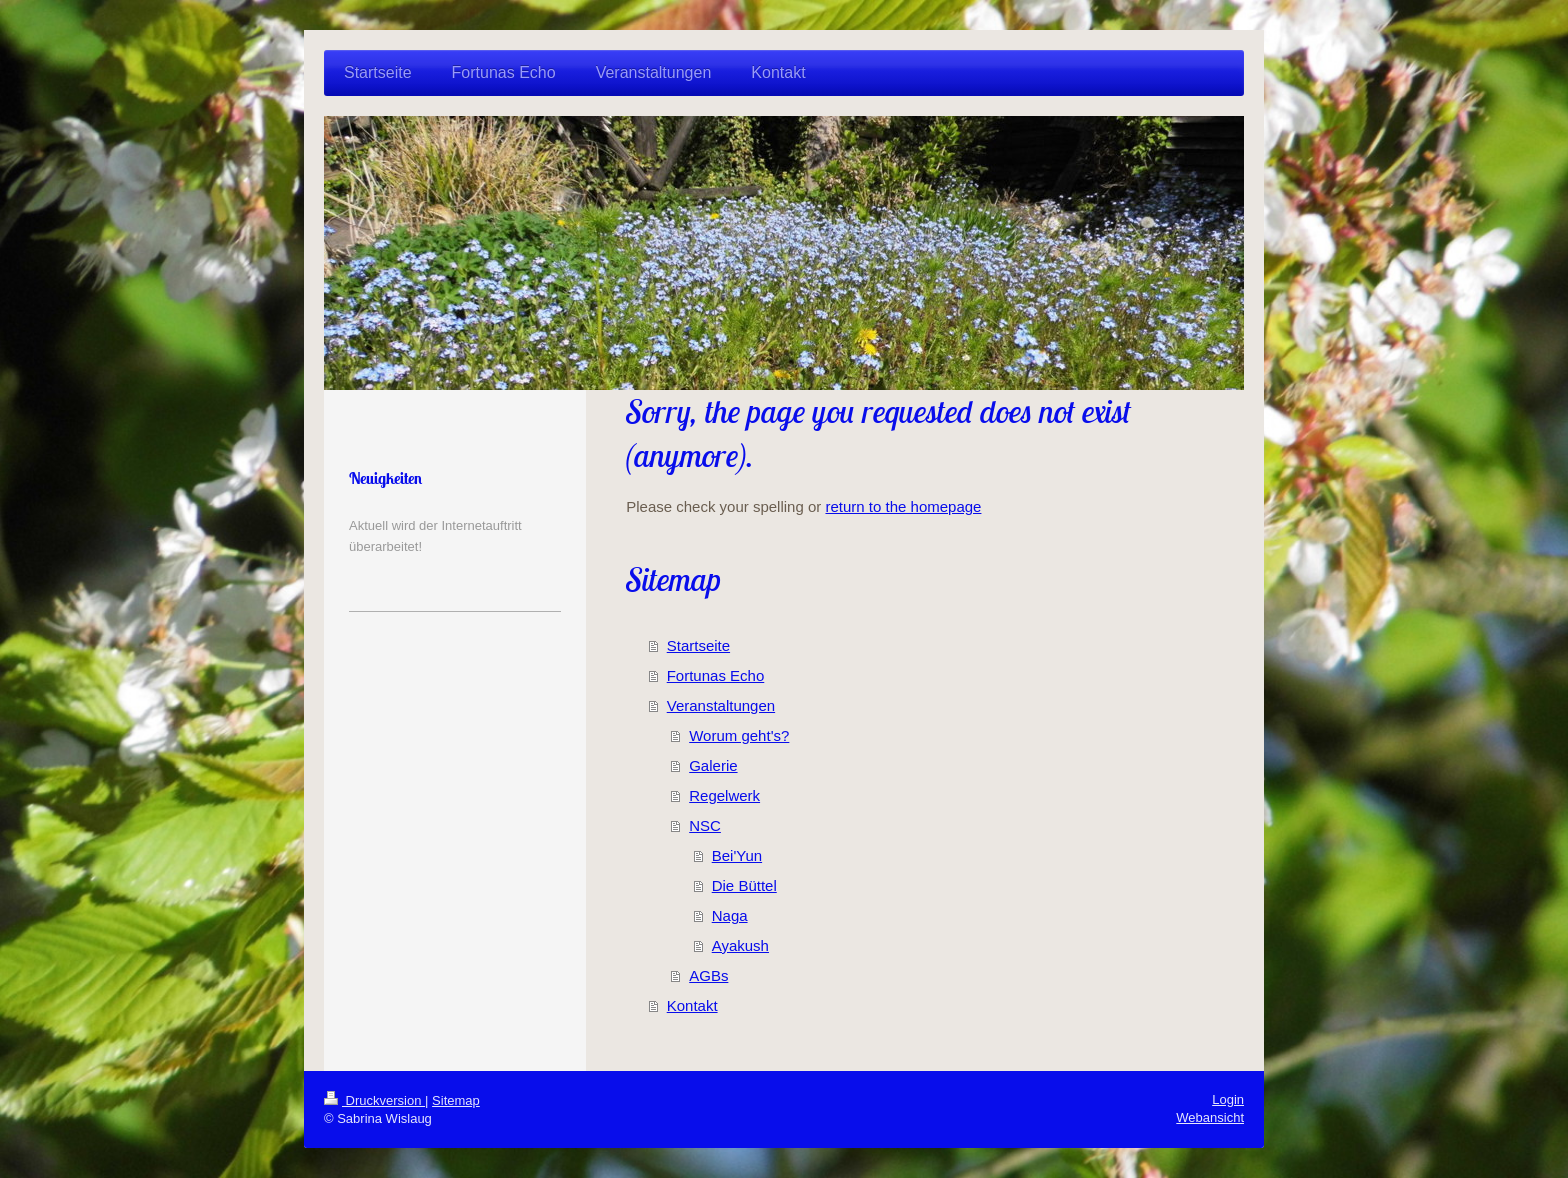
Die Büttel (744, 885)
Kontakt (692, 1005)
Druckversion (374, 1100)
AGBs (708, 975)
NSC (705, 825)
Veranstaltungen (721, 705)
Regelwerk (724, 795)
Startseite (698, 645)
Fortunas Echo (716, 675)
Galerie (713, 765)
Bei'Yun (737, 855)
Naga (730, 915)
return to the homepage (903, 506)
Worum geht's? (739, 735)
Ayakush (740, 945)
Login (1228, 1099)
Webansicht (1210, 1117)
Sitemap (456, 1100)
